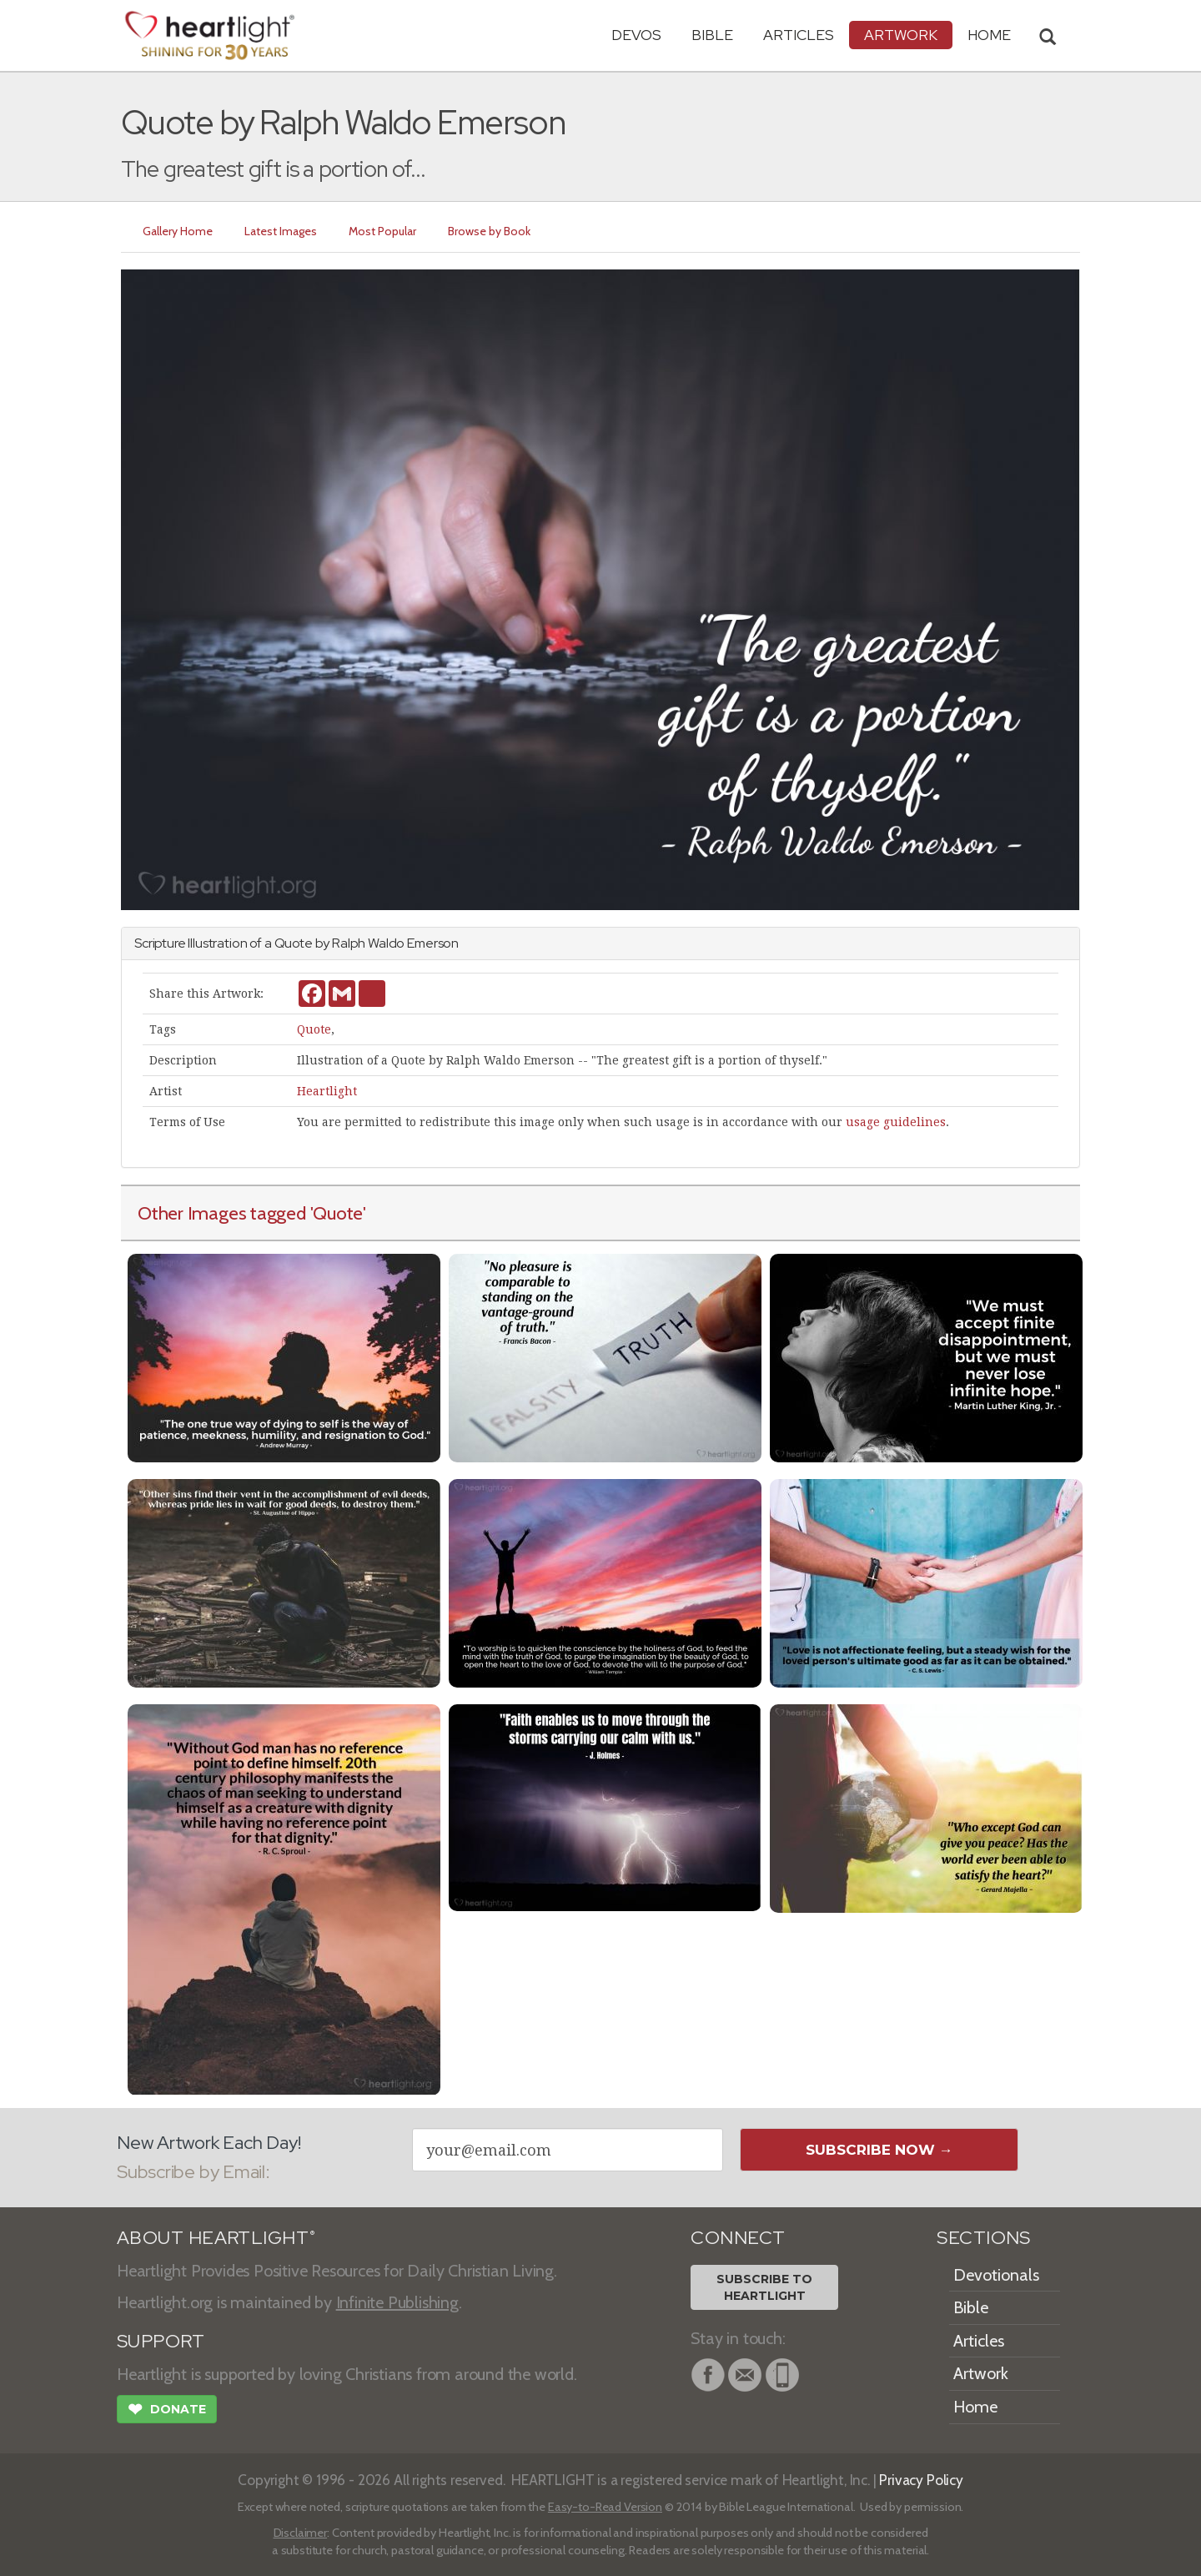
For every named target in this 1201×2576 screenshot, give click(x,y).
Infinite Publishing (397, 2302)
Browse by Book (489, 231)
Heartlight (327, 1091)
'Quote (337, 1213)
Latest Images (280, 231)
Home (975, 2407)
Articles (798, 34)
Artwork (900, 34)
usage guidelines (896, 1122)
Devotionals (996, 2275)
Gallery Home (178, 231)
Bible (712, 34)
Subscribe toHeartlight (764, 2287)
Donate (167, 2411)
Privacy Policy (921, 2479)
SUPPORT (160, 2341)
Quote (314, 1029)
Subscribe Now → (879, 2149)
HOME (989, 34)
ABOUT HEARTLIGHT (216, 2238)
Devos (636, 34)
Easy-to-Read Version (605, 2506)
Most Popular (382, 231)
